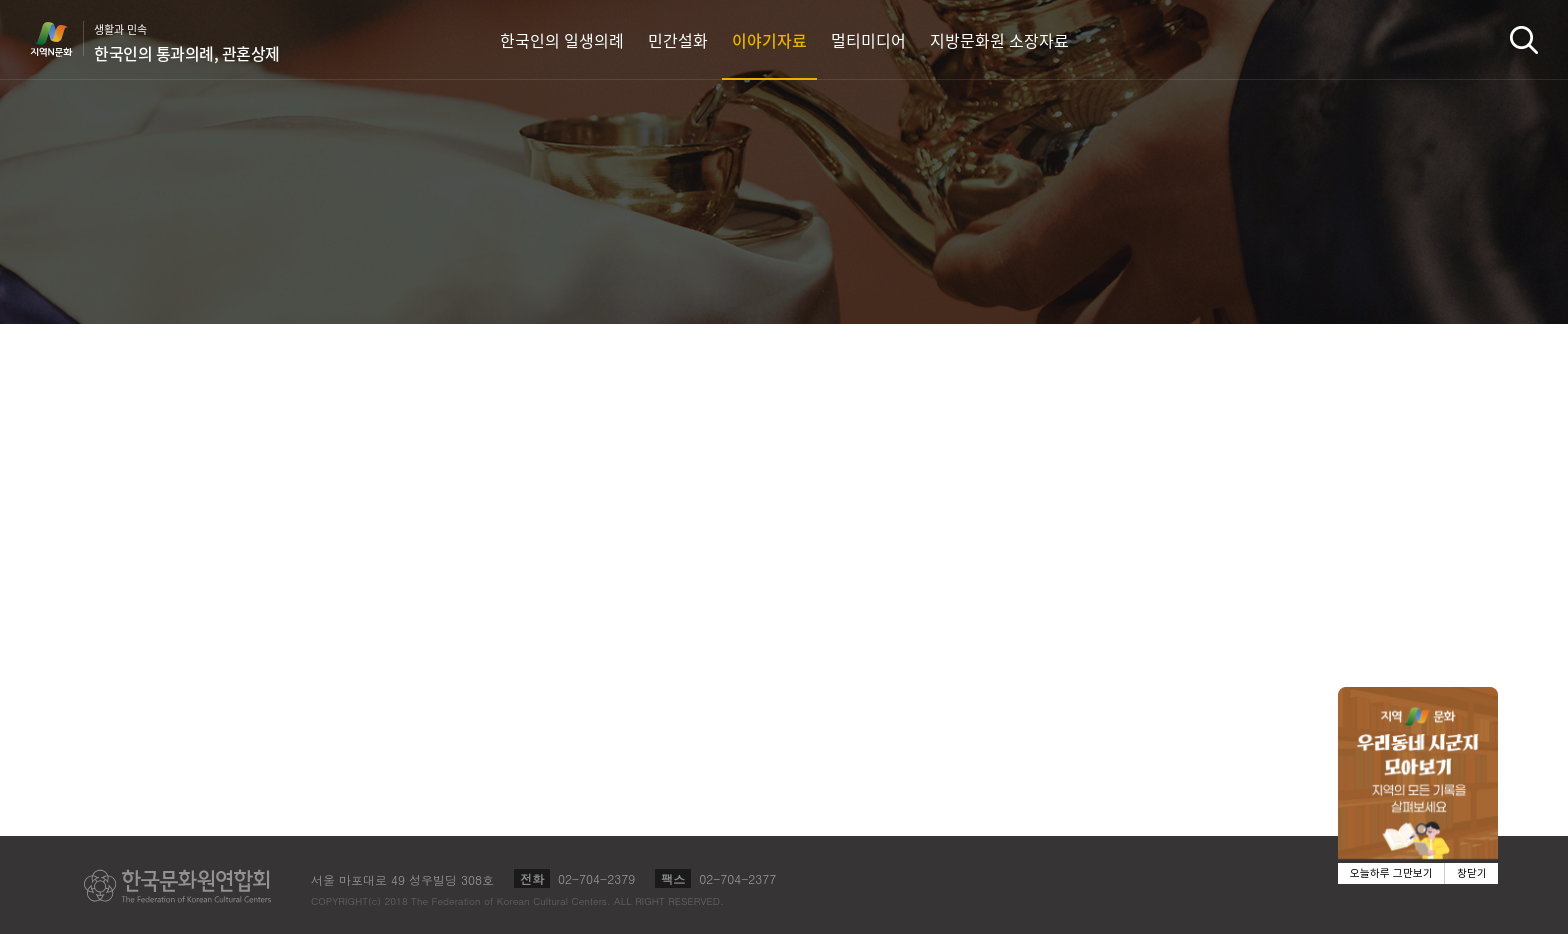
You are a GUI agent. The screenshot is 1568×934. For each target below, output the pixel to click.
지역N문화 (62, 39)
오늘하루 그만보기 (1391, 873)
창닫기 (1472, 873)
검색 (1524, 39)
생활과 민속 (187, 43)
